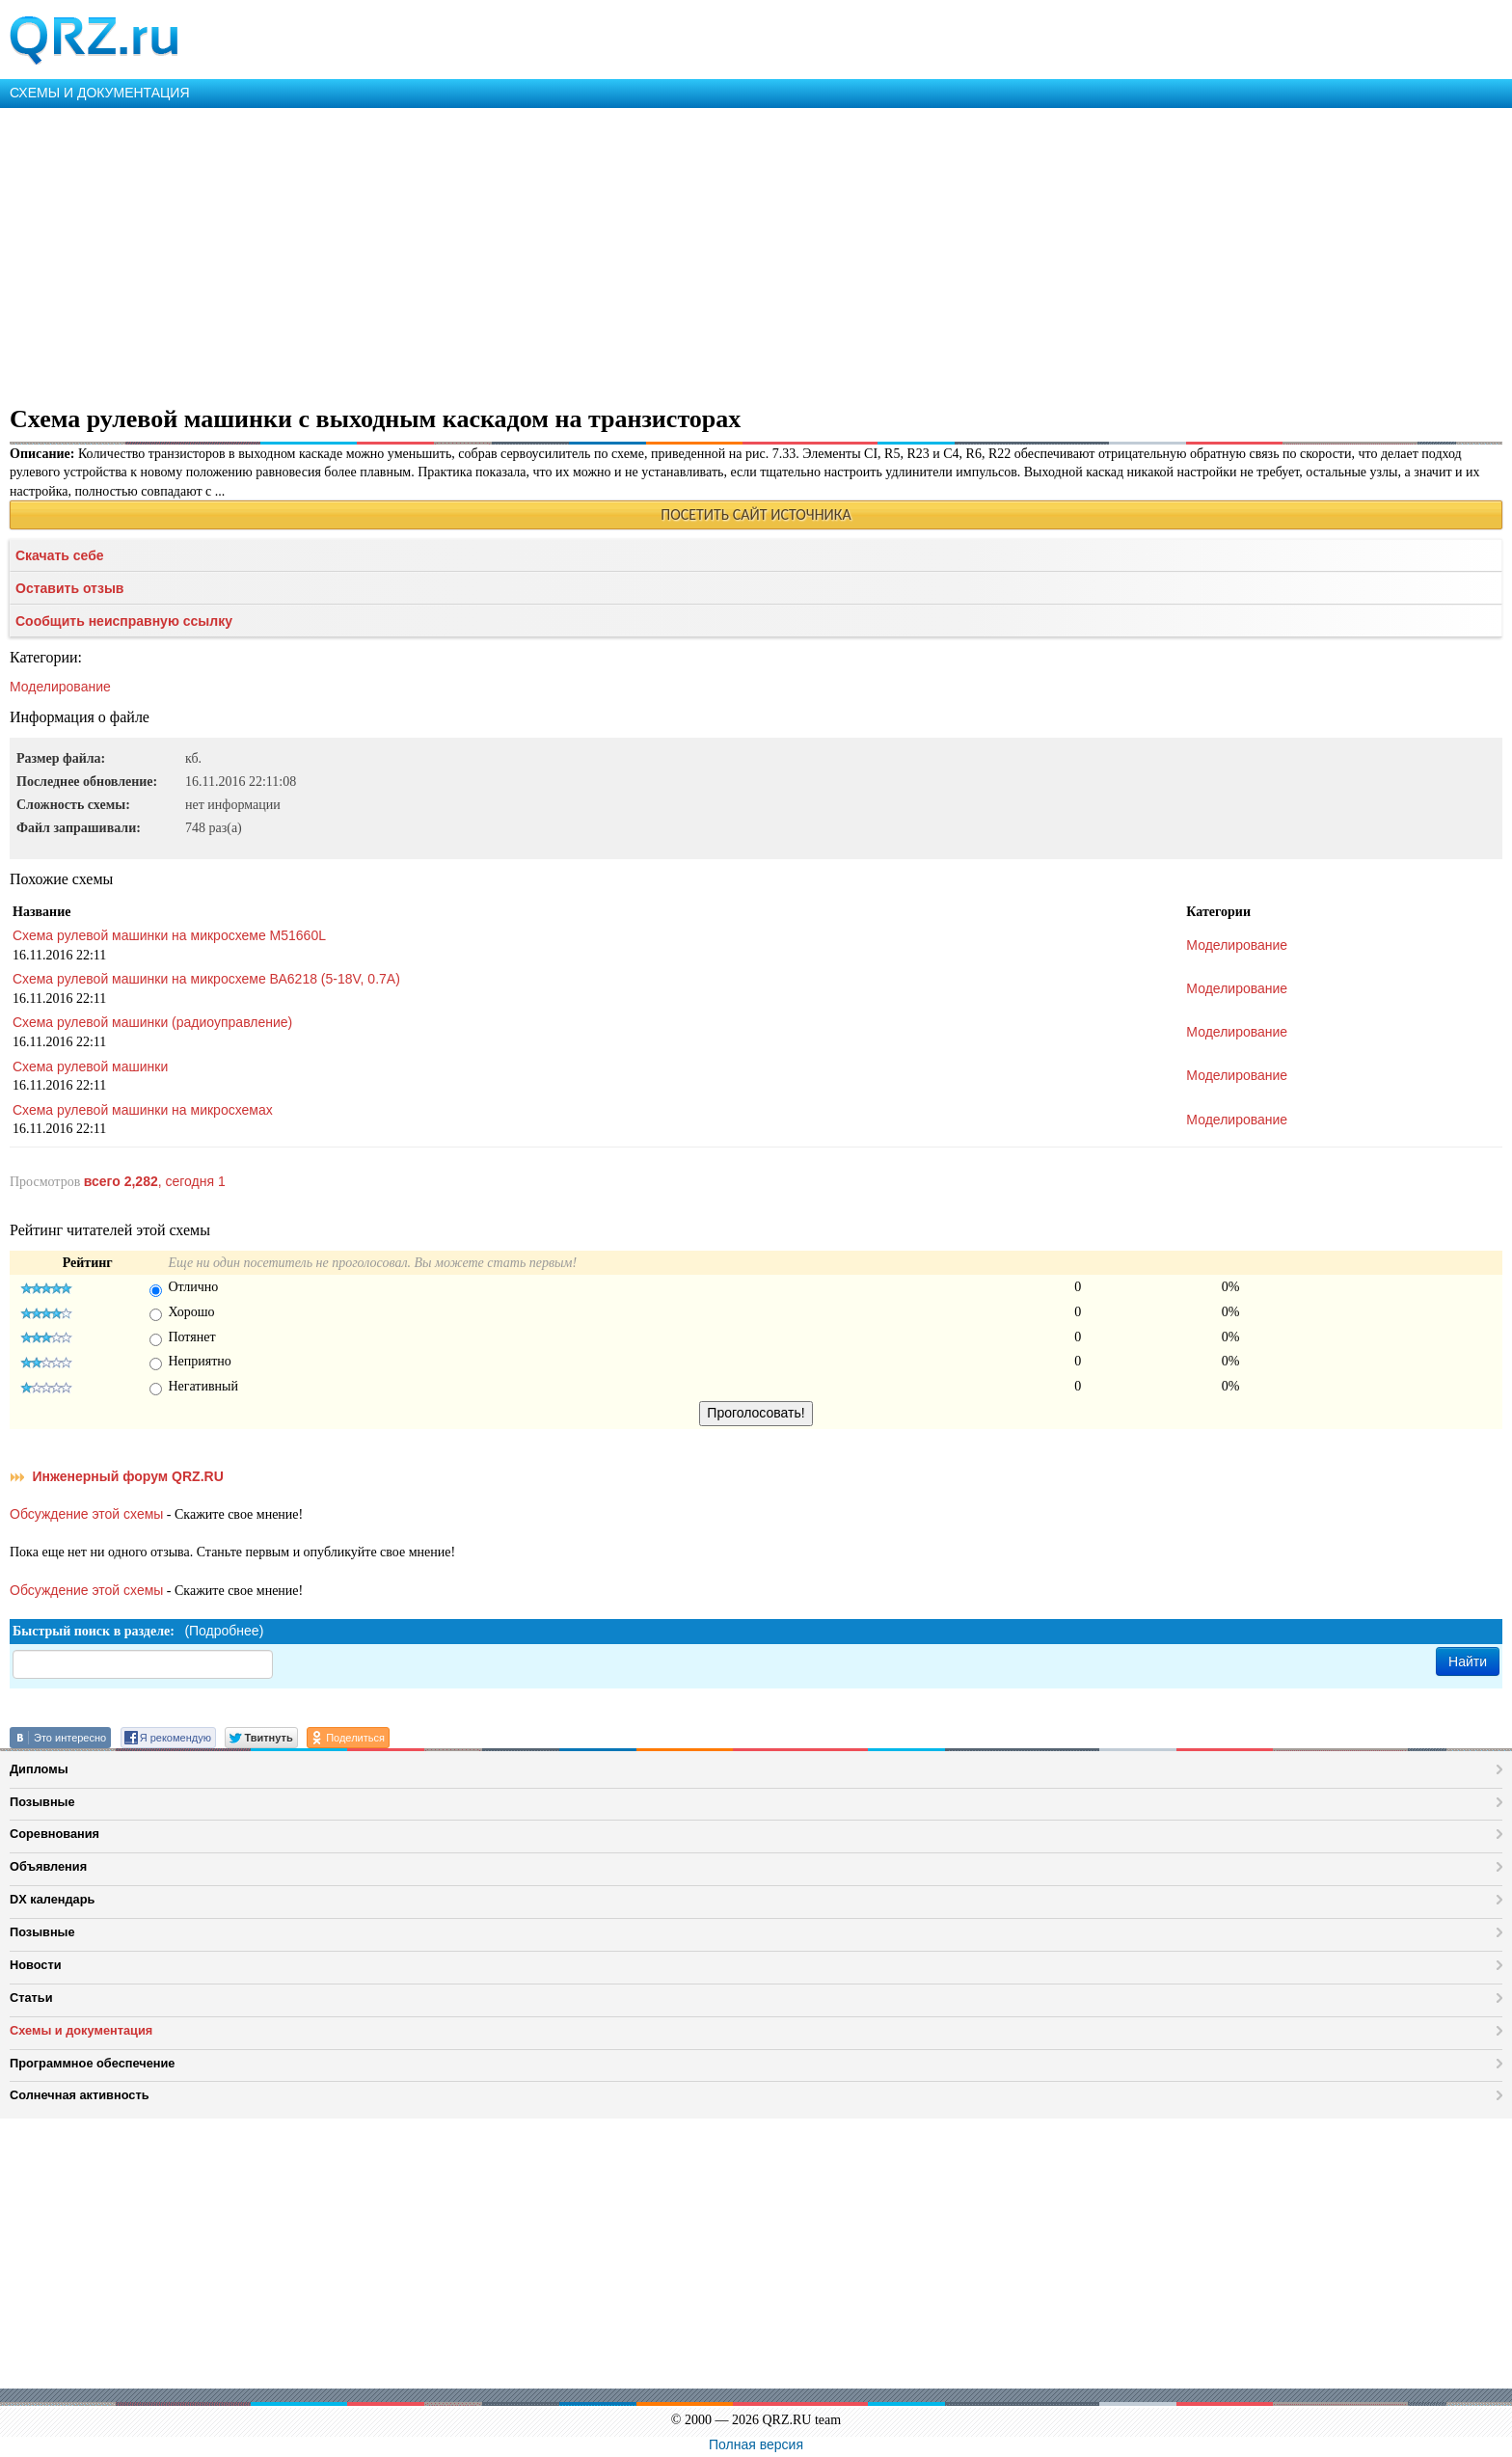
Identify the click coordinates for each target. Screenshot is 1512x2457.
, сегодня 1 (155, 1181)
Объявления (48, 1866)
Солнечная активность (79, 2095)
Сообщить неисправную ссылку (123, 621)
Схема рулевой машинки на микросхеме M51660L (169, 935)
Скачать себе (59, 555)
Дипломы (39, 1769)
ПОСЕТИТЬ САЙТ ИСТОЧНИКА (755, 514)
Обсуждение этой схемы (86, 1514)
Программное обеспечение (92, 2063)
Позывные (42, 1802)
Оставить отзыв (69, 588)
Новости (36, 1965)
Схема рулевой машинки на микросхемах (143, 1110)
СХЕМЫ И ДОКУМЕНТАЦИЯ (100, 92)
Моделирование (60, 686)
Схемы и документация (81, 2030)
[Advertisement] (578, 253)
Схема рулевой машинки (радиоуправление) (152, 1022)
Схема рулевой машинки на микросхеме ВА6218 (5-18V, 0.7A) (206, 978)
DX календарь (52, 1899)
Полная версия (756, 2444)
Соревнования (54, 1833)
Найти (1467, 1661)
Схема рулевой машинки (90, 1066)
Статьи (31, 1997)
